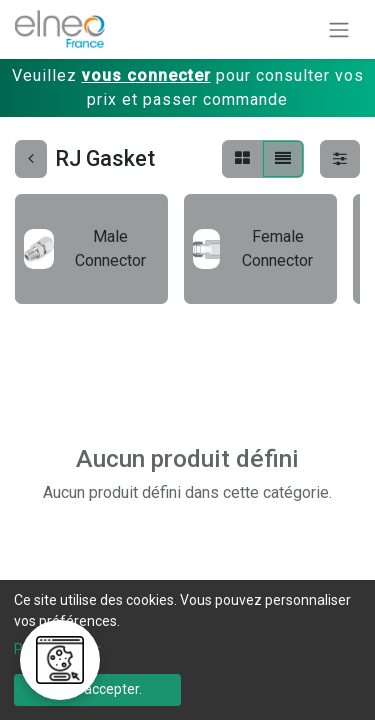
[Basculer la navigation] (339, 29)
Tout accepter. (97, 689)
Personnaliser (57, 649)
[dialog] (187, 650)
